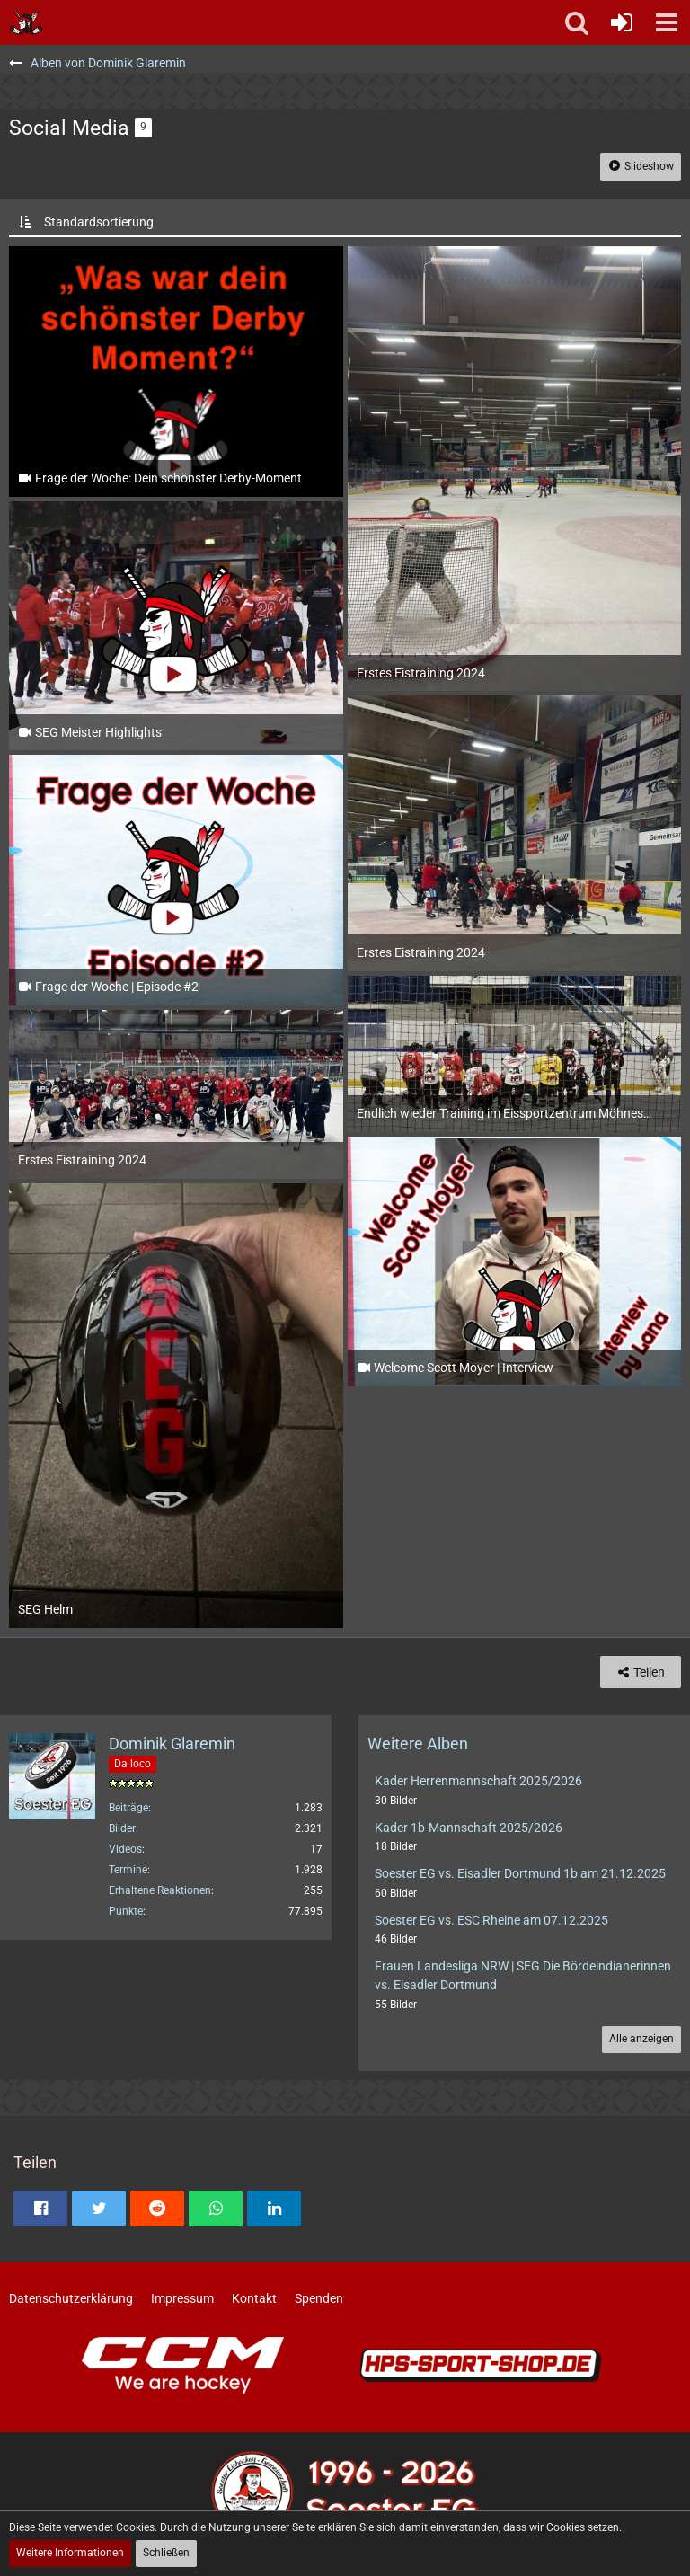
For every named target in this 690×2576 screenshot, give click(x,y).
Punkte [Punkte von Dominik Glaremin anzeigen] (126, 1911)
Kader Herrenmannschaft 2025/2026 (478, 1781)
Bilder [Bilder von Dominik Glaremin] (122, 1828)
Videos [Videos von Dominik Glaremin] (125, 1849)
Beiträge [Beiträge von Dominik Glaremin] (128, 1807)
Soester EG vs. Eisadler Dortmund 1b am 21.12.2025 (520, 1873)
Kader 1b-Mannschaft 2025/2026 (468, 1827)
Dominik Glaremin (172, 1743)
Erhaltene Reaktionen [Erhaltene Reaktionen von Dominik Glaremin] (160, 1890)
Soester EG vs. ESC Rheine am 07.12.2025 (491, 1920)
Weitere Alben (417, 1743)
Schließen (166, 2552)
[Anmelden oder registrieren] (622, 22)
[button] (667, 22)
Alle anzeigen (641, 2038)
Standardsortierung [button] (99, 222)
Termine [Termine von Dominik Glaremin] (128, 1869)
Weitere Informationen (70, 2552)
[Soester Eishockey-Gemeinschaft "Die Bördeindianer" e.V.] (26, 22)
